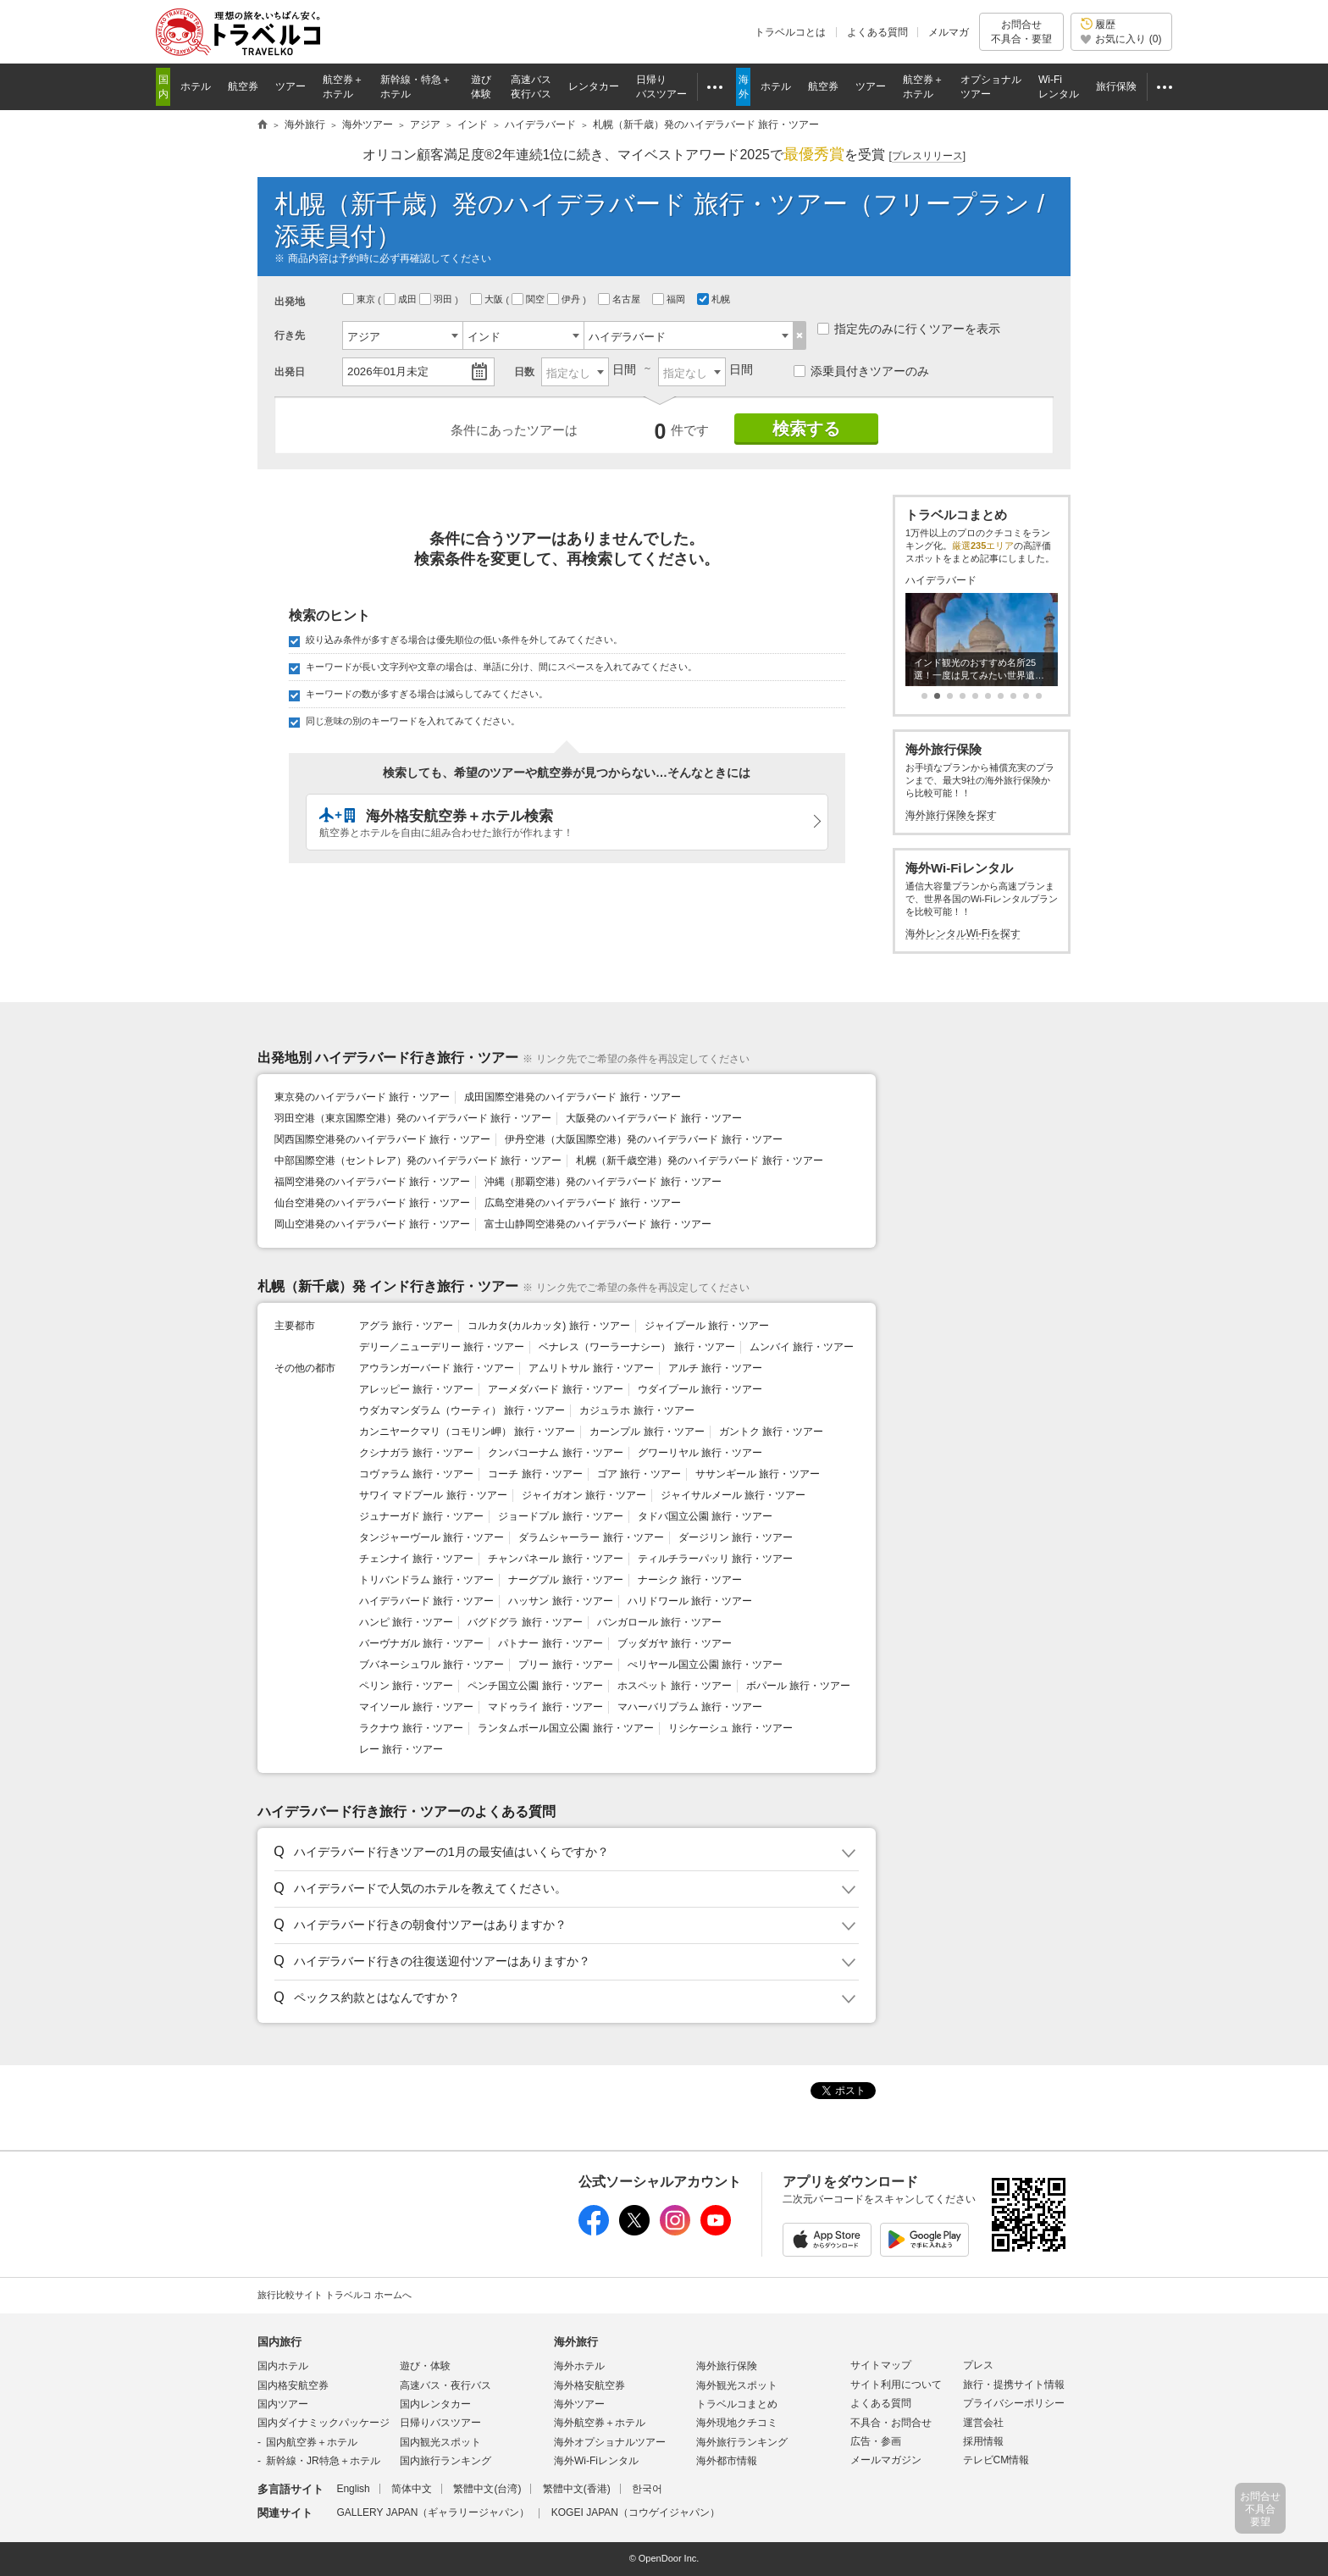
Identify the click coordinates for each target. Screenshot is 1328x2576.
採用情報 (983, 2441)
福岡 (670, 299)
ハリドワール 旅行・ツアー (690, 1601)
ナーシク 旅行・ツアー (690, 1580)
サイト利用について (896, 2384)
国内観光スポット (440, 2442)
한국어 (647, 2489)
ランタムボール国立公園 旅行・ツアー (565, 1728)
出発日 (289, 372)
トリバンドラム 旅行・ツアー (426, 1580)
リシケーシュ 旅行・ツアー (730, 1728)
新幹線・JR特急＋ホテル (323, 2461)
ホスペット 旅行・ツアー (674, 1686)
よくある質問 (877, 32)
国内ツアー (282, 2404)
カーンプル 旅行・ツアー (646, 1432)
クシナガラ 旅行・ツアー (416, 1453)
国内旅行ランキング (445, 2461)
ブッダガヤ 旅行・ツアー (674, 1643)
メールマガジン (885, 2460)
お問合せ (1021, 32)
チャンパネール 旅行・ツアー (555, 1559)
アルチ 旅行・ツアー (715, 1368)
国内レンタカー (435, 2404)
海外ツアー (579, 2404)
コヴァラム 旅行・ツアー (416, 1474)
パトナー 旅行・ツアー (550, 1643)
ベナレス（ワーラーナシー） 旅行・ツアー (636, 1347)
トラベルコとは (790, 32)
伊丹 (565, 299)
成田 (401, 299)
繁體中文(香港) (577, 2489)
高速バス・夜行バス (445, 2385)
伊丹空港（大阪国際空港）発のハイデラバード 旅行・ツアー (643, 1139)
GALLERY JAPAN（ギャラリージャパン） (432, 2512)
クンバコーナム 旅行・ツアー (555, 1453)
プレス (978, 2365)
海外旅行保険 (726, 2366)
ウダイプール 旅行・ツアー (700, 1389)
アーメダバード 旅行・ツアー (555, 1389)
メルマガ (948, 32)
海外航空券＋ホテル (599, 2423)
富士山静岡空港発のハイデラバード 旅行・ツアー (597, 1224)
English (352, 2489)
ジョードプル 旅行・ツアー (560, 1516)
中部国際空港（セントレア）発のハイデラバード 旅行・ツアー (418, 1160)
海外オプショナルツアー (610, 2442)
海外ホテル (579, 2366)
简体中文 (411, 2489)
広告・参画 (875, 2441)
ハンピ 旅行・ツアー (406, 1622)
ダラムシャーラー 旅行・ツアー (590, 1537)
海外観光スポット (736, 2385)
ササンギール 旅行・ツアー (757, 1474)
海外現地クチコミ (736, 2423)
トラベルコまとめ (736, 2404)
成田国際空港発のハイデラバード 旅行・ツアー (572, 1097)
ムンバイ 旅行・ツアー (802, 1347)
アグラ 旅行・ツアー (406, 1326)
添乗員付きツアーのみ (861, 371)
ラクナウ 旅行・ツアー (411, 1728)
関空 (529, 299)
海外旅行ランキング (742, 2442)
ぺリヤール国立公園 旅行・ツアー (705, 1664)
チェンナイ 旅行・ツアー (416, 1559)
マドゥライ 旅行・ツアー (545, 1707)
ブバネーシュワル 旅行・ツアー (431, 1664)
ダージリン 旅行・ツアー (735, 1537)
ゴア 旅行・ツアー (639, 1474)
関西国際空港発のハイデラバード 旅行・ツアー (382, 1139)
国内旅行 (279, 2341)
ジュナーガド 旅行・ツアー (421, 1516)
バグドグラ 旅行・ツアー (525, 1622)
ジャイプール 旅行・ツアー (707, 1326)
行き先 (289, 335)
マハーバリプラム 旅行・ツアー (689, 1707)
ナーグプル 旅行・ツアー (565, 1580)
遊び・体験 (425, 2366)
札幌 (715, 299)
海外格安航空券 (589, 2385)
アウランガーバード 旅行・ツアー (436, 1368)
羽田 (437, 299)
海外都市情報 (726, 2461)
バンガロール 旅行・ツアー (659, 1622)
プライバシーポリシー (1014, 2403)
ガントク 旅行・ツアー (771, 1432)
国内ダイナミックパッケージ (323, 2423)
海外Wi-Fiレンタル (596, 2461)
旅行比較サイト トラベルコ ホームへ (334, 2295)
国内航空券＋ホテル (311, 2442)
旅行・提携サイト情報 (1014, 2384)
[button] (563, 1852)
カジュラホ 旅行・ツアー (636, 1410)
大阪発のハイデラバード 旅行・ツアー (653, 1118)
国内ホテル (282, 2366)
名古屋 (620, 299)
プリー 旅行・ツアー (565, 1664)
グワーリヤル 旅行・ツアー (700, 1453)
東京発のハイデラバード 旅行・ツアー (362, 1097)
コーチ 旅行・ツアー (535, 1474)
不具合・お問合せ (891, 2423)
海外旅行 (576, 2341)
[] (927, 156)
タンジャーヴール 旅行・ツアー (431, 1537)
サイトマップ (880, 2365)
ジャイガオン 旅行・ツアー (584, 1495)
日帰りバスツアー (440, 2423)
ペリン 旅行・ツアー (406, 1686)
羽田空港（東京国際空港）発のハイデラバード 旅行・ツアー (412, 1118)
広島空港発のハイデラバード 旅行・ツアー (582, 1203)
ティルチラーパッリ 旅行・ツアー (715, 1559)
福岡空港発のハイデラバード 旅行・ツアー (372, 1182)
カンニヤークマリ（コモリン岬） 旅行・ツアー (467, 1432)
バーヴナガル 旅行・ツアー (421, 1643)
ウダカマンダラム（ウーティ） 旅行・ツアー (462, 1410)
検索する (806, 428)
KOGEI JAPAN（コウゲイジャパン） (635, 2512)
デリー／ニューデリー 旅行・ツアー (441, 1347)
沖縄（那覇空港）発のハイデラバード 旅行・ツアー (602, 1182)
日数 (524, 372)
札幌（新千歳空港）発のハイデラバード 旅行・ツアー (699, 1160)
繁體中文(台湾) (487, 2489)
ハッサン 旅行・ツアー (560, 1601)
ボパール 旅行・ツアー (798, 1686)
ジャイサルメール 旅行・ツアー (733, 1495)
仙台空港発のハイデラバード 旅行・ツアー (372, 1203)
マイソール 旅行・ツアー (416, 1707)
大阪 (488, 299)
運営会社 (983, 2423)
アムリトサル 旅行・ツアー (590, 1368)
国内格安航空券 (293, 2385)
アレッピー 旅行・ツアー (416, 1389)
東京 (360, 299)
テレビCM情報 (996, 2460)
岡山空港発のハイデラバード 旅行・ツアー (372, 1224)
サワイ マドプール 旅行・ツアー (433, 1495)
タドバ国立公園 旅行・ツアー (705, 1516)
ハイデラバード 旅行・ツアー (426, 1601)
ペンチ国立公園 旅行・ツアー (535, 1686)
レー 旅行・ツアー (401, 1749)
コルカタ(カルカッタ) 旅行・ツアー (548, 1326)
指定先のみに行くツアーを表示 (908, 328)
